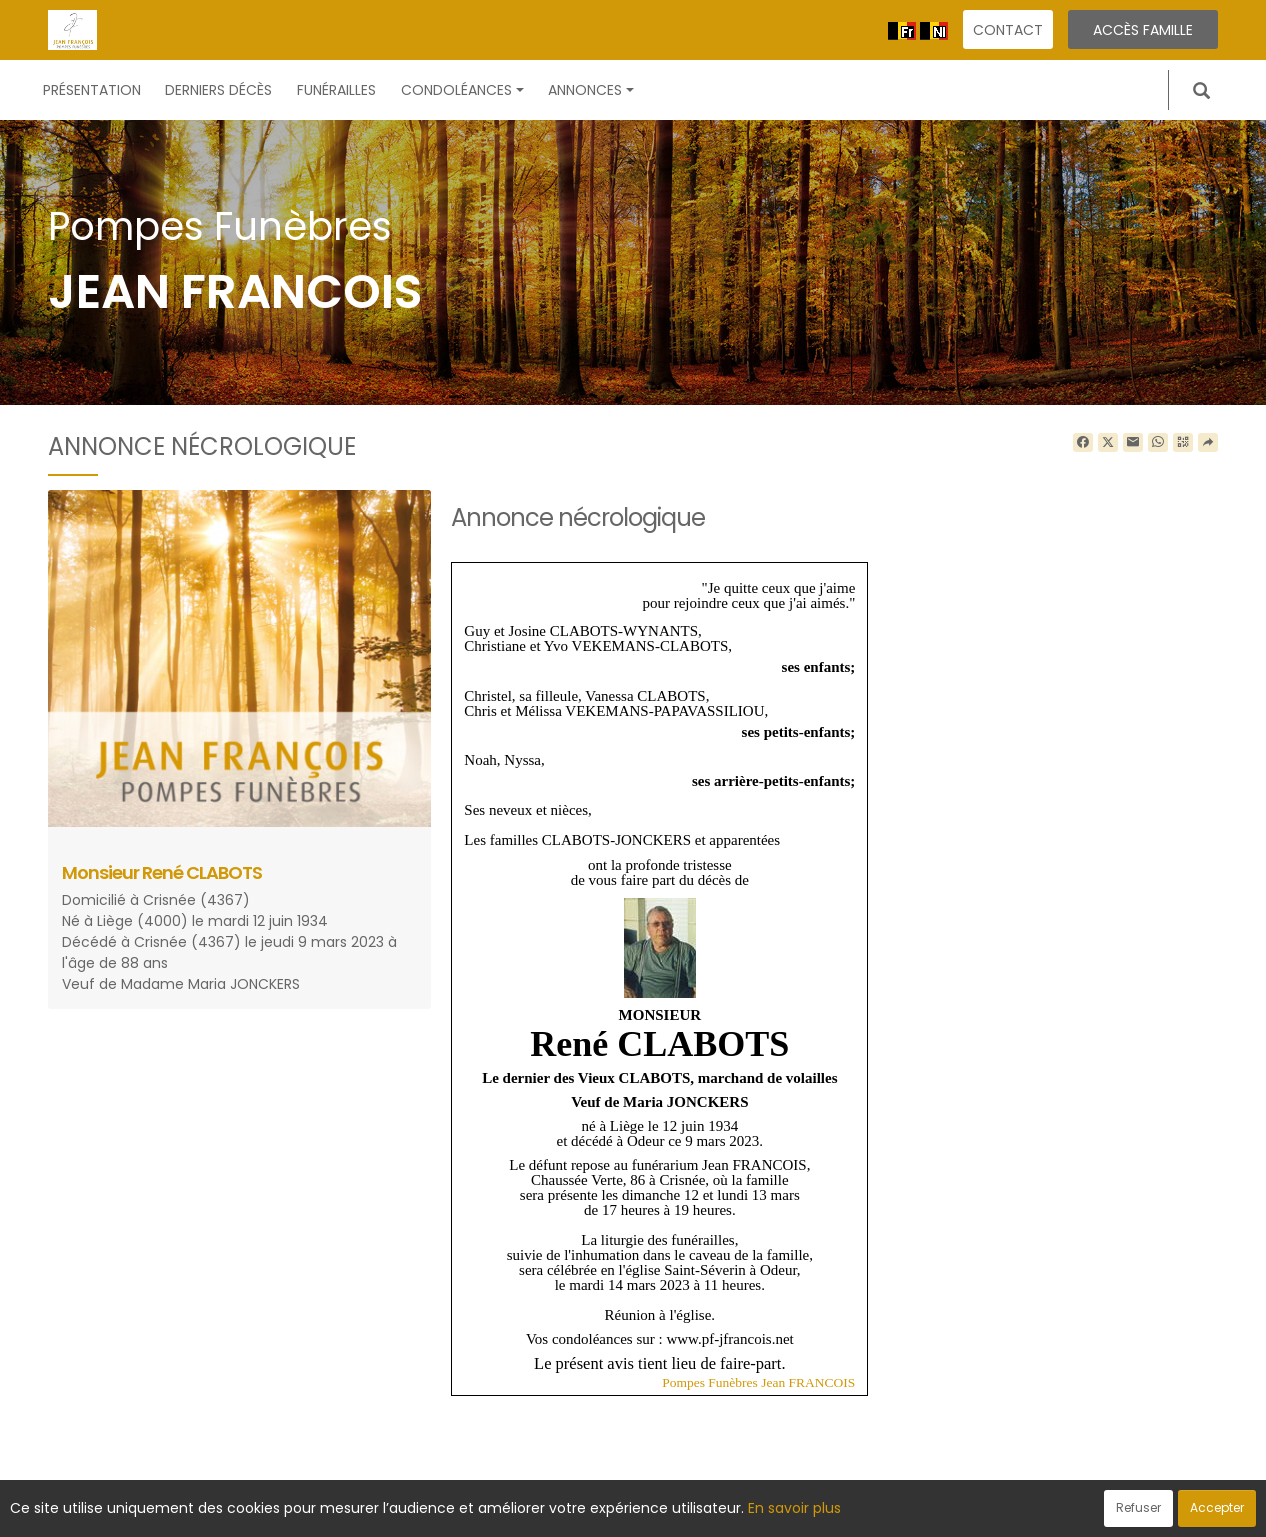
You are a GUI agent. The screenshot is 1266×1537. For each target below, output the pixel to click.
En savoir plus (794, 1508)
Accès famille (1143, 30)
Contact (1008, 30)
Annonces (591, 90)
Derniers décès (218, 90)
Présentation (92, 90)
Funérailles (336, 90)
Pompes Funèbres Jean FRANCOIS (758, 1382)
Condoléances (462, 90)
